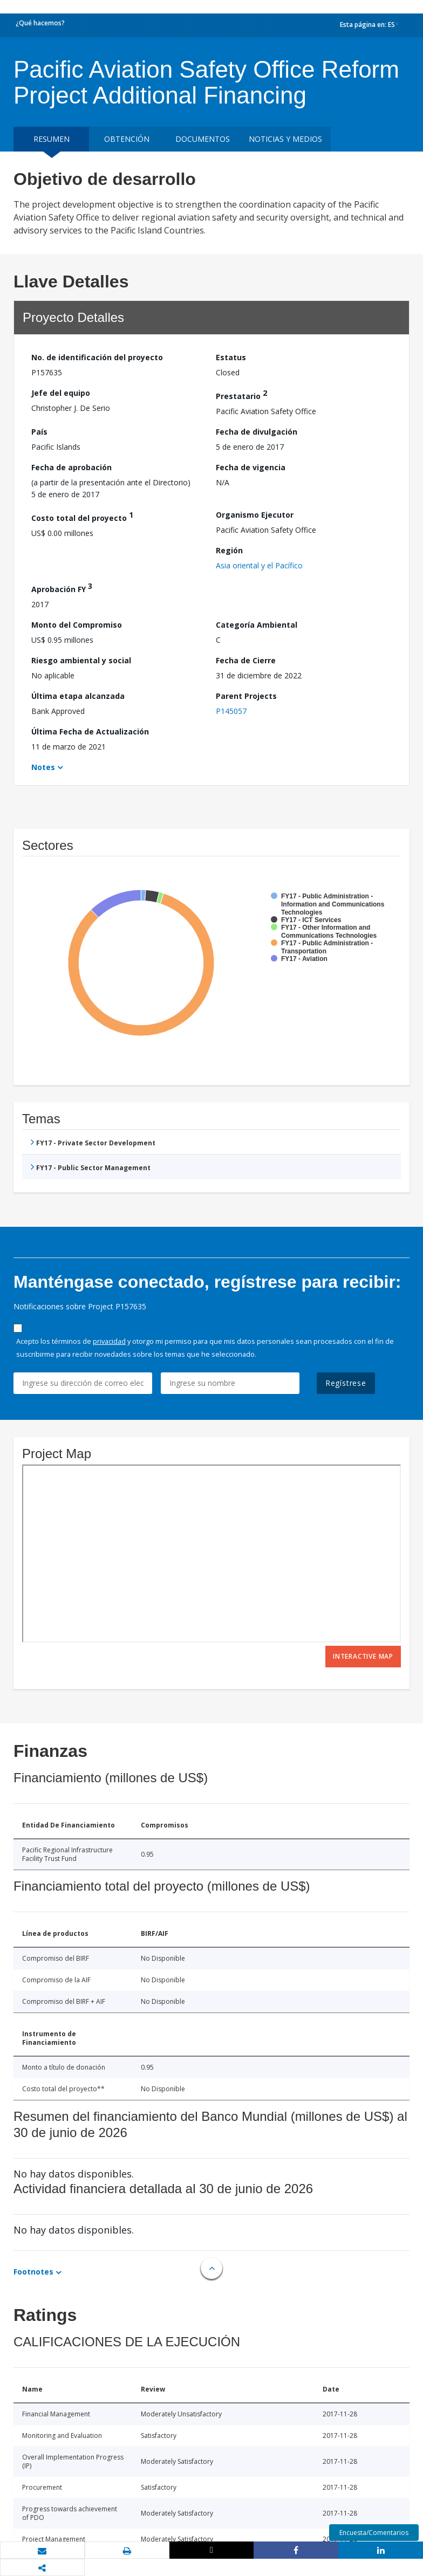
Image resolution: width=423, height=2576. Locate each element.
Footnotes (33, 2271)
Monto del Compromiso (76, 625)
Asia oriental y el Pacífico (259, 565)
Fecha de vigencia (250, 467)
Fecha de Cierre (246, 660)
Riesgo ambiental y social (81, 660)
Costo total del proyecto (82, 516)
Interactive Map (363, 1656)
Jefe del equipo (60, 393)
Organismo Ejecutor (255, 515)
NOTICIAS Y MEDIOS (285, 139)
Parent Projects (246, 696)
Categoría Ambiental (256, 625)
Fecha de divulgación (256, 432)
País (39, 432)
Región (229, 550)
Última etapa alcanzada (78, 696)
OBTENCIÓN (126, 139)
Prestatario (241, 394)
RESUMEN (51, 139)
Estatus (231, 357)
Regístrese (345, 1383)
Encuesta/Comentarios (373, 2532)
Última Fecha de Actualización (90, 731)
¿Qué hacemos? (40, 23)
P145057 (231, 711)
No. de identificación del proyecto (97, 357)
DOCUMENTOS (202, 139)
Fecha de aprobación (71, 467)
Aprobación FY (61, 587)
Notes (43, 767)
